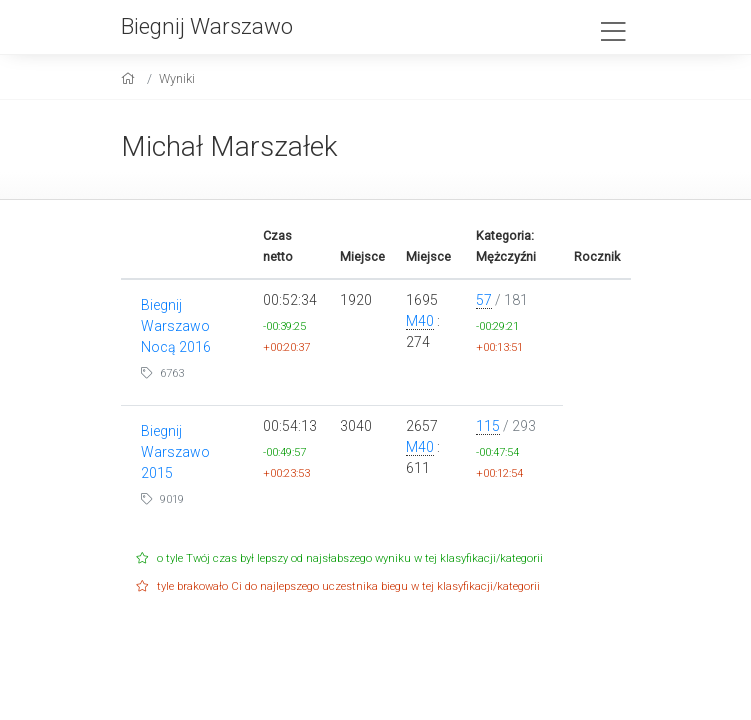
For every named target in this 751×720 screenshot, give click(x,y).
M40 (420, 321)
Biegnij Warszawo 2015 (175, 452)
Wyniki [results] (177, 78)
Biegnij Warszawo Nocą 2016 (176, 326)
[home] (130, 78)
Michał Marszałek (229, 146)
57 (484, 300)
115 (488, 426)
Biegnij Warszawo (207, 26)
